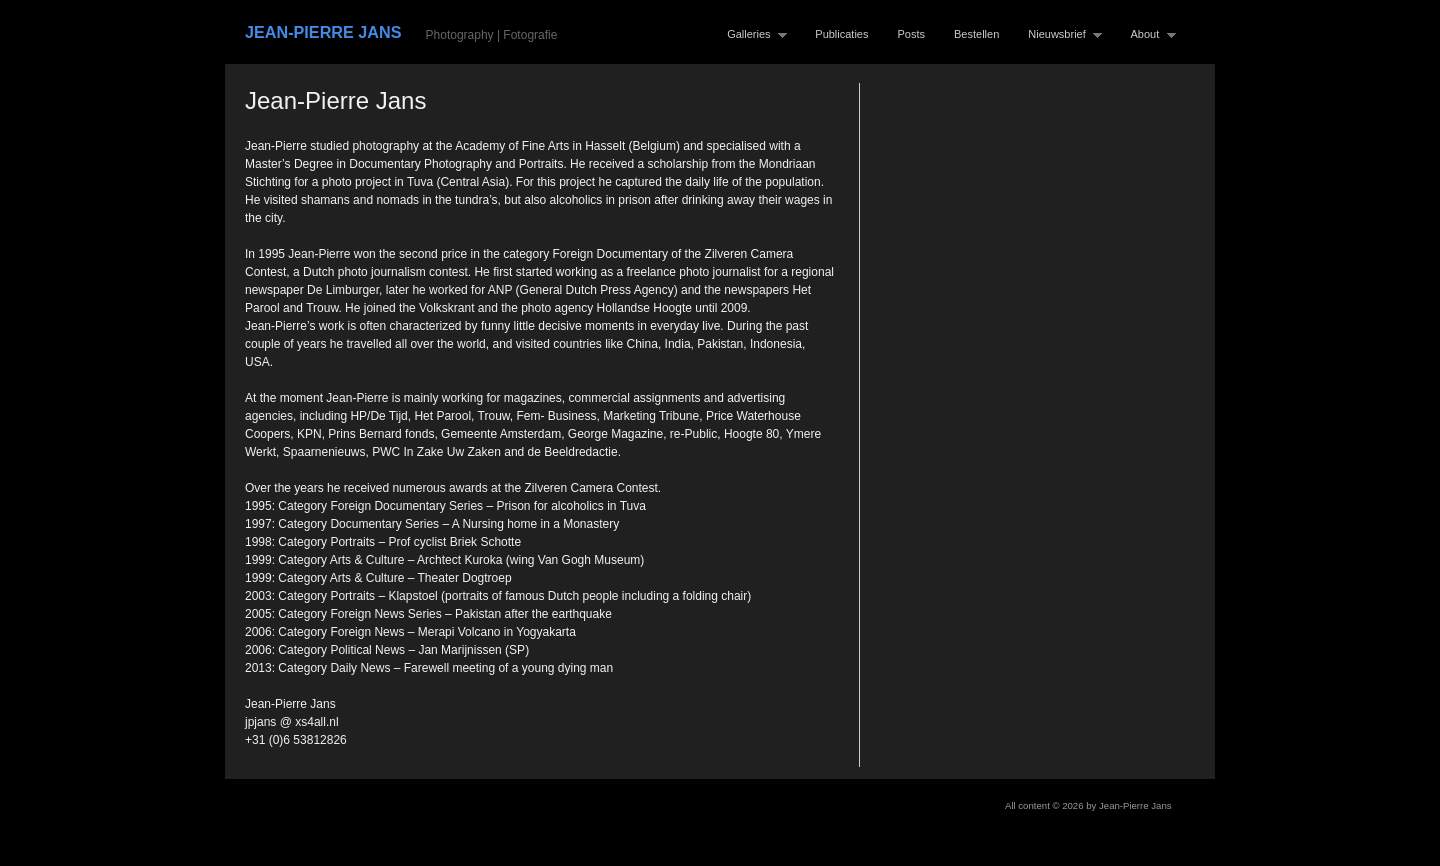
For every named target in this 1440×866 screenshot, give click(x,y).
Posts (912, 34)
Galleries (752, 34)
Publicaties (841, 34)
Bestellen (976, 34)
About (1149, 34)
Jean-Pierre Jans (323, 32)
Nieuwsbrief (1060, 34)
